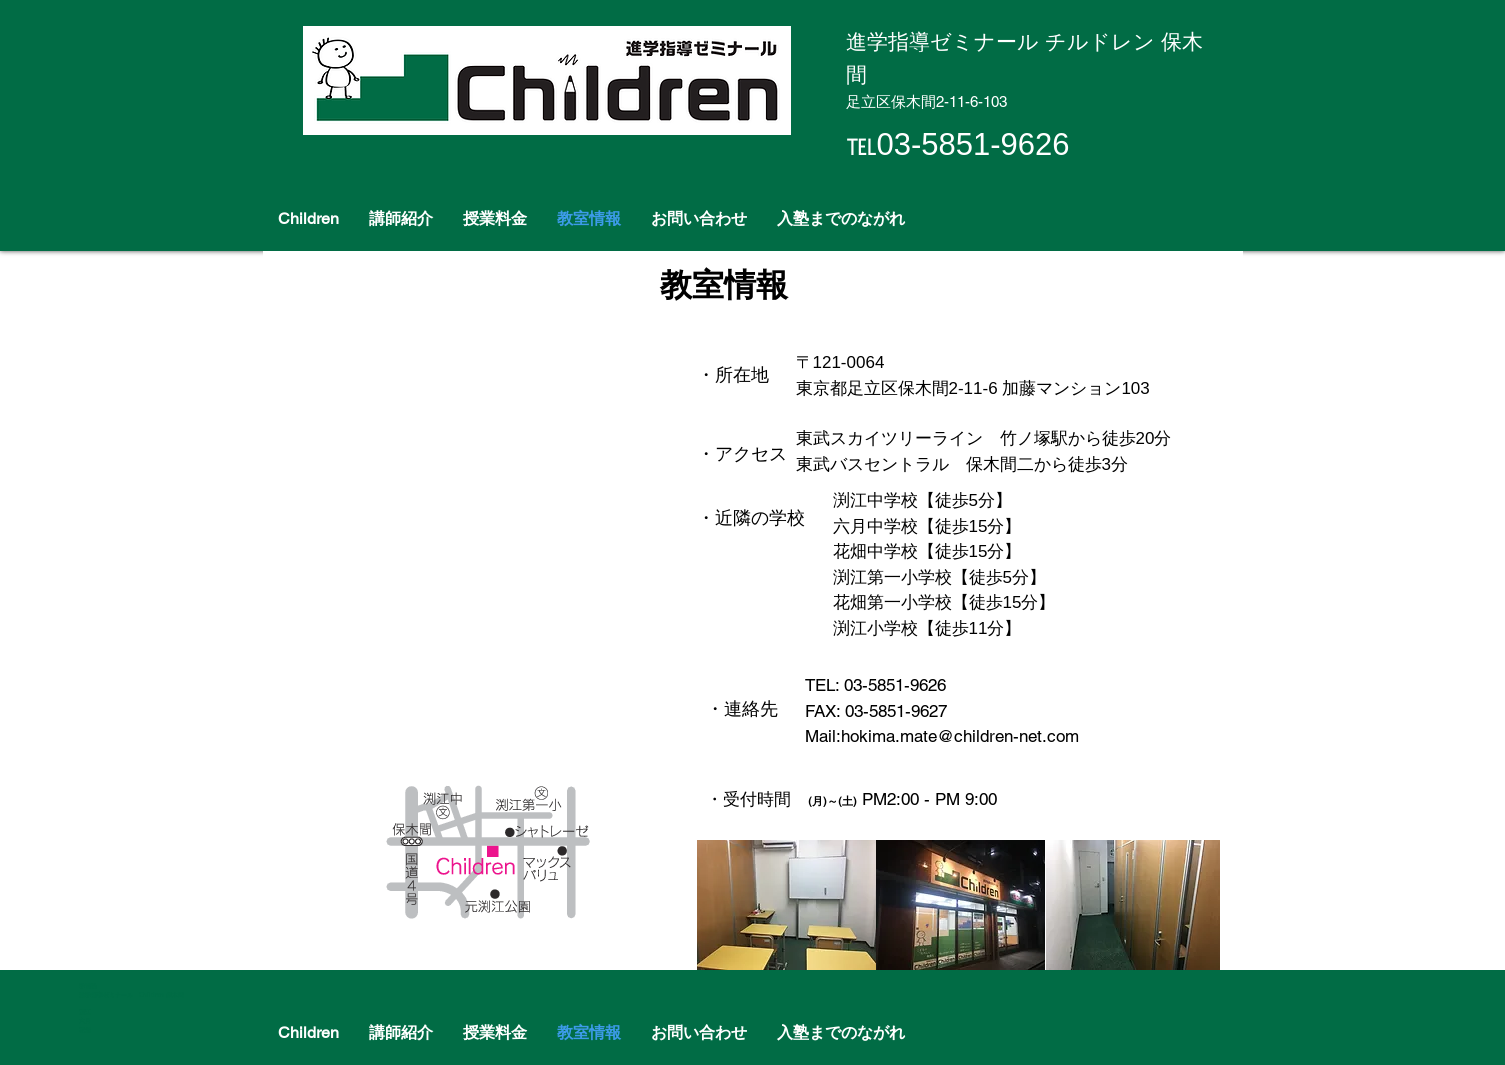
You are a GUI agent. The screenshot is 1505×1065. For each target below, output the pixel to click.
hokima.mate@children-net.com (960, 736)
